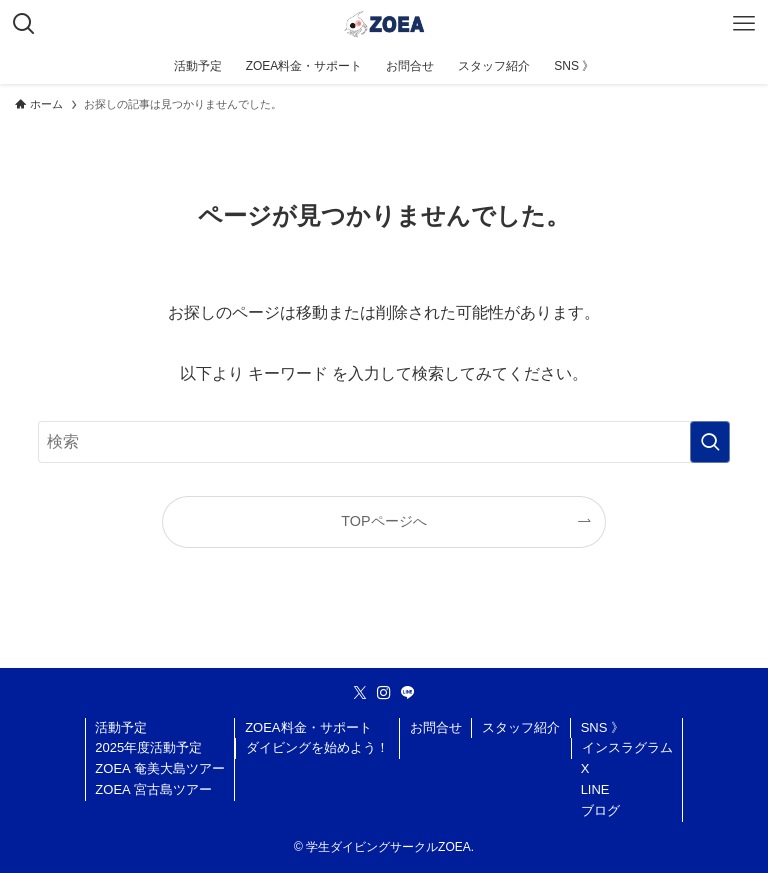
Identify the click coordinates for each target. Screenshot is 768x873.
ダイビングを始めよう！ (317, 747)
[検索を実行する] (710, 442)
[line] (408, 693)
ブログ (600, 810)
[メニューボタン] (744, 24)
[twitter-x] (360, 693)
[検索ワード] (383, 442)
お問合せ (436, 727)
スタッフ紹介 (521, 727)
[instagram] (384, 693)
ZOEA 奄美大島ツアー (159, 768)
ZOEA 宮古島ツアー (153, 789)
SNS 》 (602, 727)
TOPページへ (383, 521)
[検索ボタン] (24, 24)
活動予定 (121, 727)
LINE (595, 789)
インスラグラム (627, 747)
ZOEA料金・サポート (308, 727)
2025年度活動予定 (148, 747)
